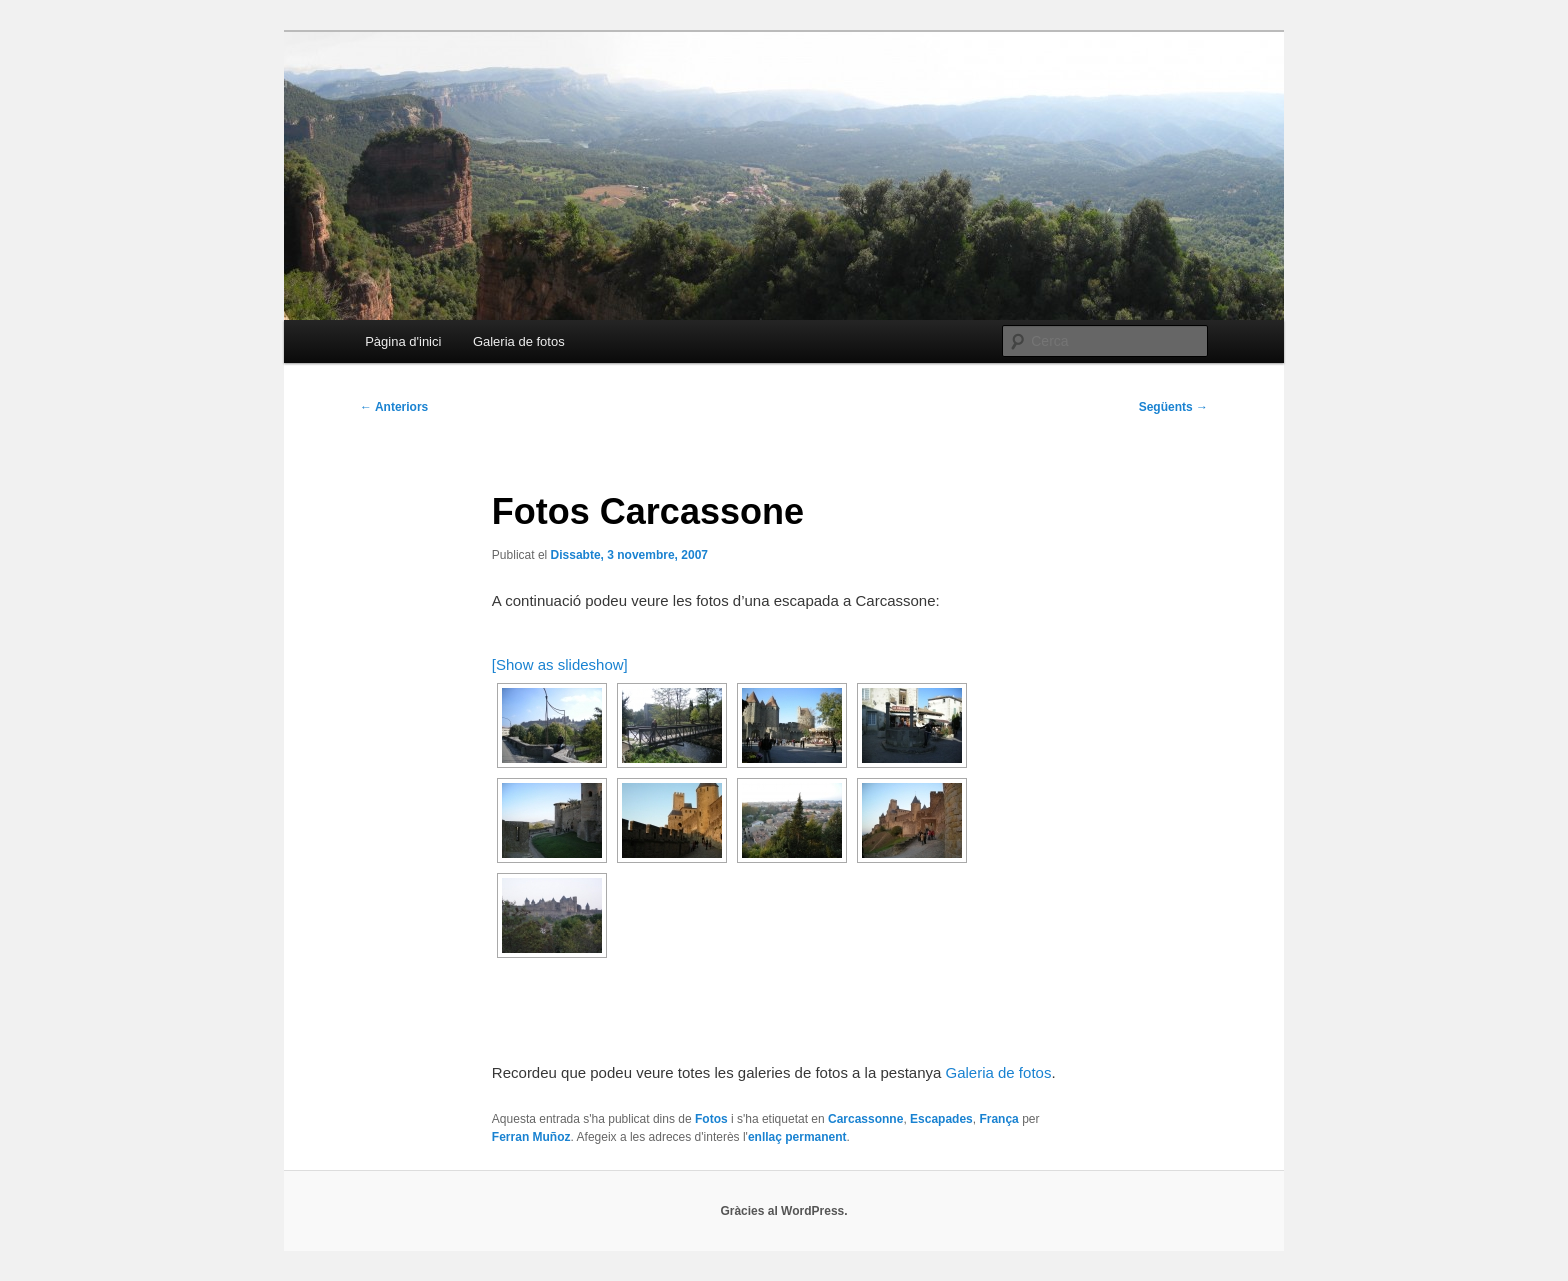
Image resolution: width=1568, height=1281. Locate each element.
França (998, 1119)
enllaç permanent (797, 1137)
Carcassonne (865, 1119)
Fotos (711, 1119)
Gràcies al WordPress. (783, 1211)
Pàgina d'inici (403, 341)
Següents (1173, 407)
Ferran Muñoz (531, 1137)
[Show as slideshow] (560, 664)
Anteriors (394, 407)
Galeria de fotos (519, 341)
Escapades (941, 1119)
